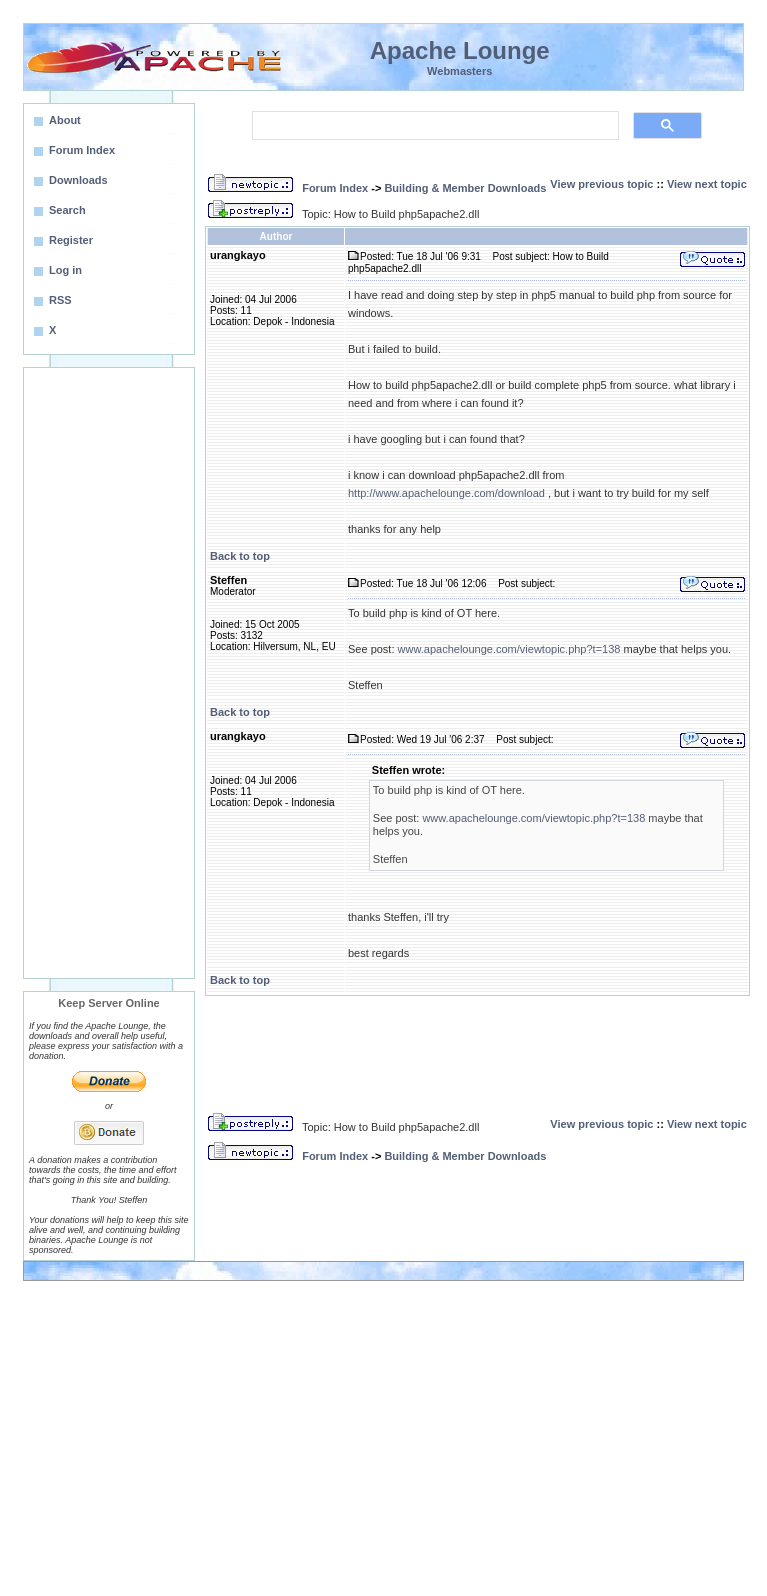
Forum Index (335, 188)
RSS (60, 300)
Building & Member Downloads (465, 188)
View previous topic (601, 184)
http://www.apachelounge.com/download (446, 493)
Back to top (240, 556)
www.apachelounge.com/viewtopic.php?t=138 (509, 649)
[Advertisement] (109, 673)
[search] (433, 126)
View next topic (707, 184)
